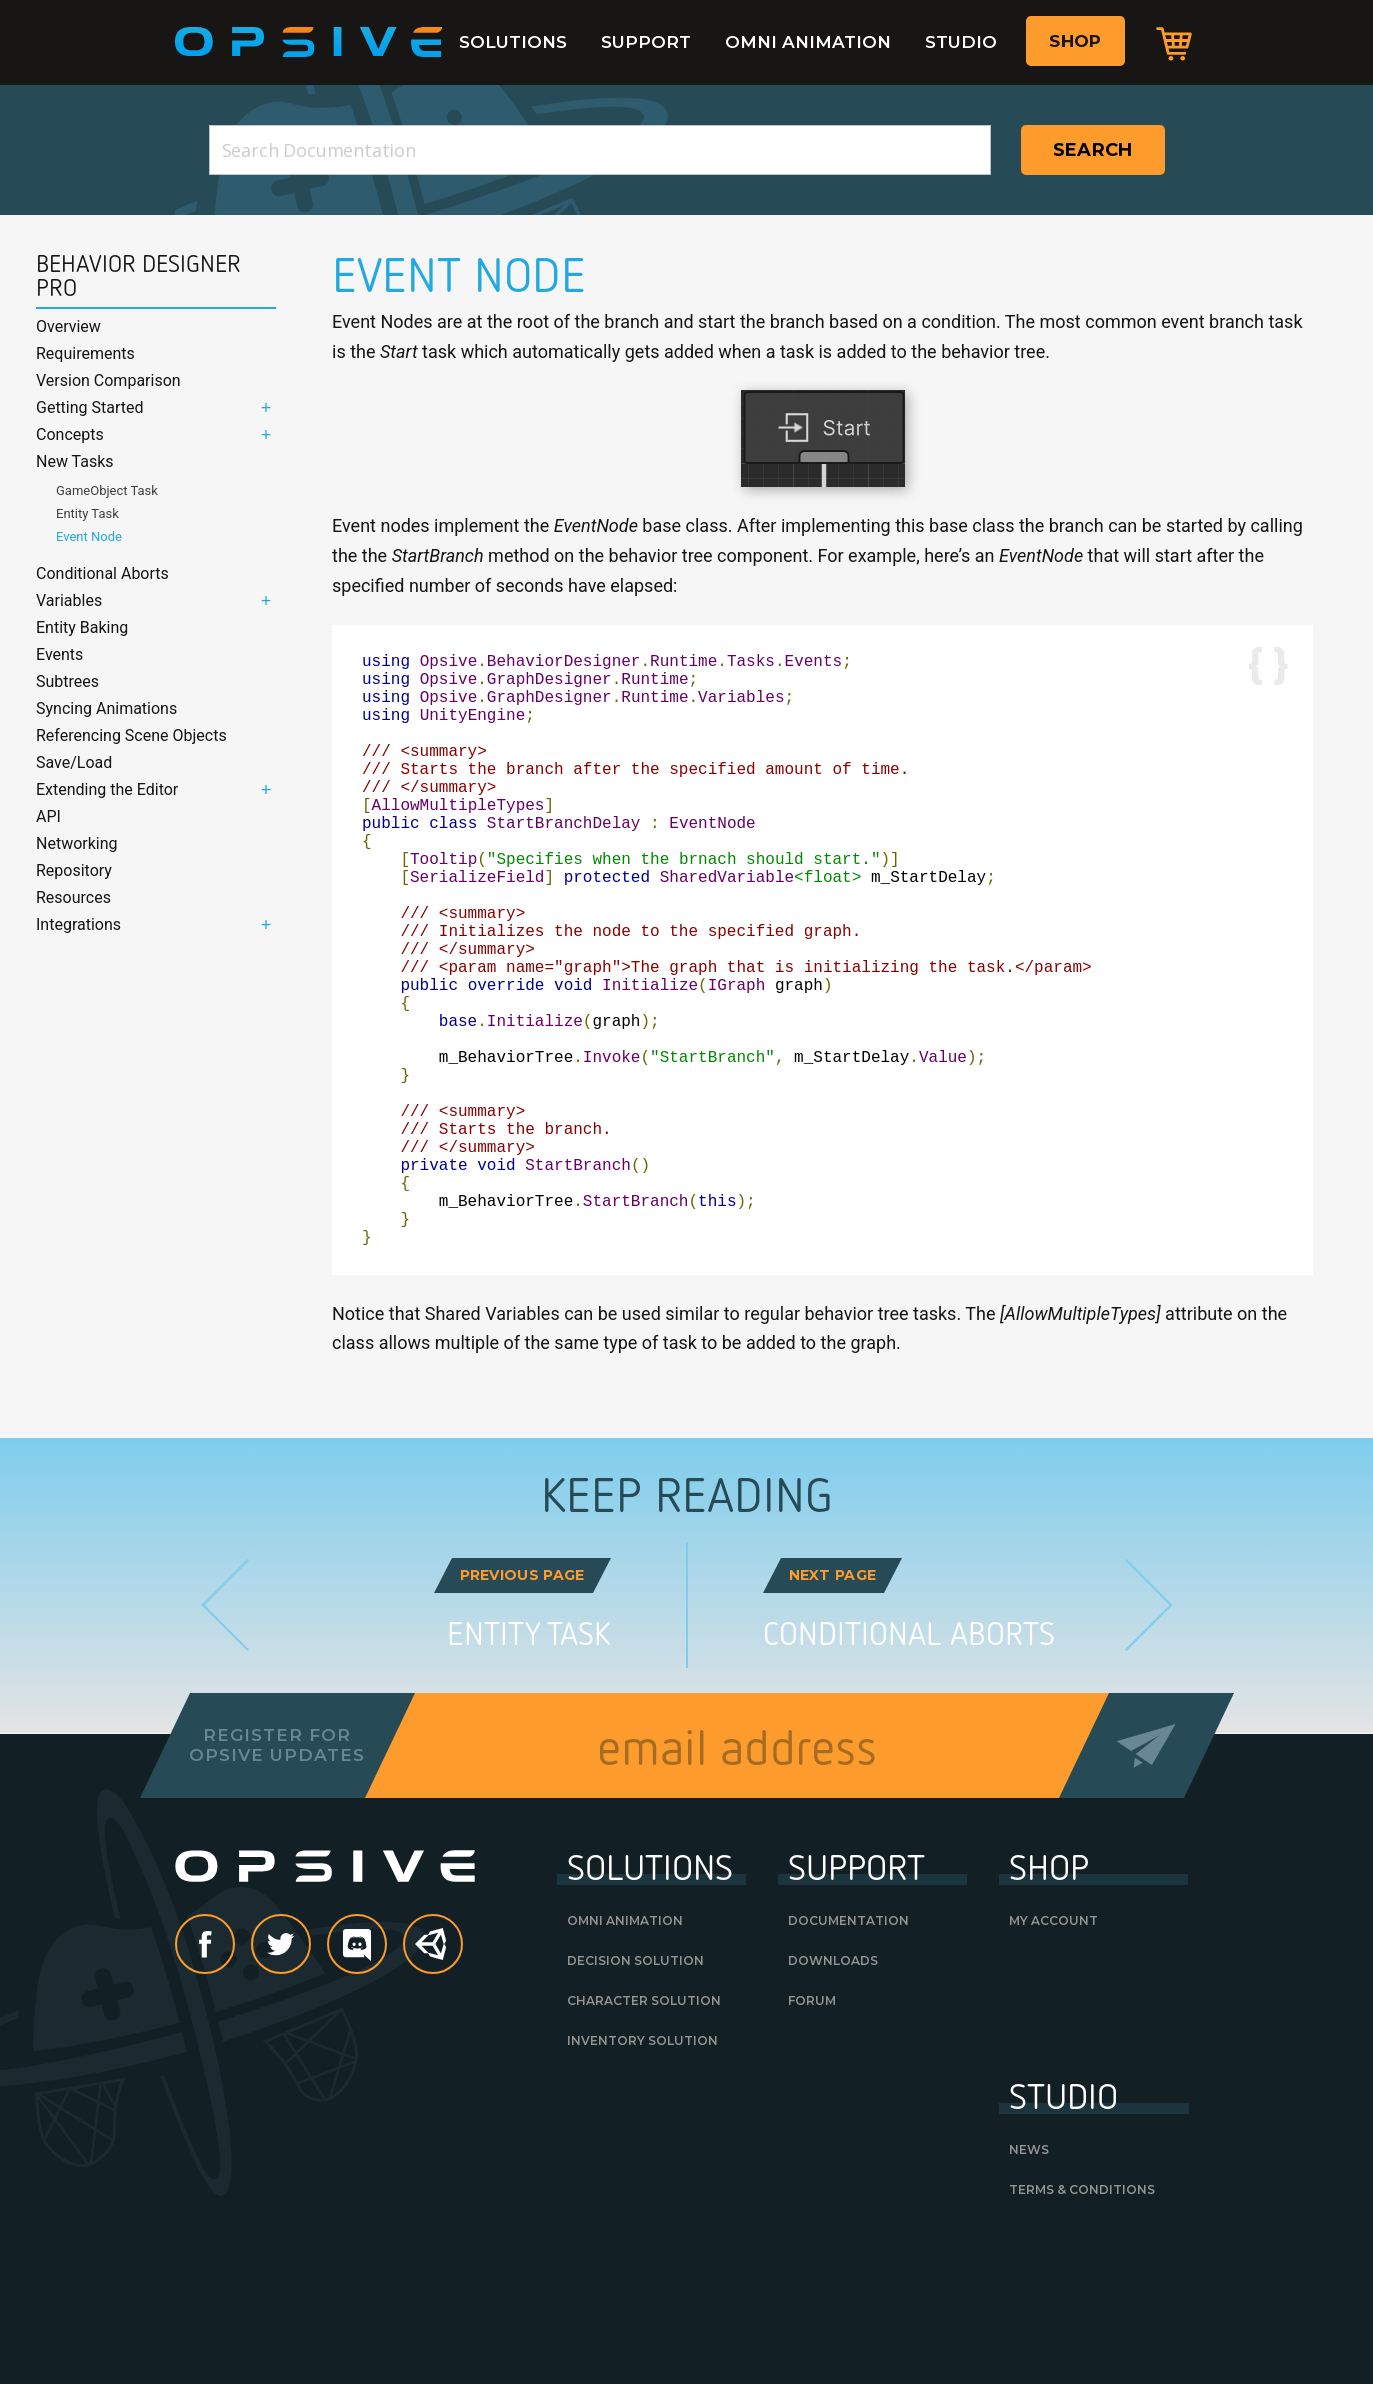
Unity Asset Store (434, 2087)
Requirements (85, 353)
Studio (961, 42)
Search (1093, 150)
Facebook (234, 2077)
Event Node (89, 536)
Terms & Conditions (1082, 2321)
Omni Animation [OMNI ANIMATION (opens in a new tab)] (625, 2052)
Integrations (78, 924)
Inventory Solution (642, 2172)
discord (386, 2077)
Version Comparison (108, 380)
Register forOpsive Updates (277, 1877)
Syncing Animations (106, 708)
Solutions (513, 42)
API (48, 816)
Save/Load (74, 762)
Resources (73, 897)
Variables (69, 600)
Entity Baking (82, 627)
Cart (1174, 43)
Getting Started (90, 407)
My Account (1053, 2052)
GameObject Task (107, 490)
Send (1145, 1877)
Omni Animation (808, 42)
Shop (1075, 41)
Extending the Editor (107, 789)
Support (646, 42)
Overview (68, 326)
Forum (812, 2132)
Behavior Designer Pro (138, 276)
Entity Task (87, 513)
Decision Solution (635, 2092)
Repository (74, 870)
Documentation (848, 2052)
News (1029, 2281)
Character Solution (644, 2132)
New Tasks (75, 461)
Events (59, 654)
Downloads (833, 2092)
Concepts (70, 434)
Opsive (309, 42)
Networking (77, 843)
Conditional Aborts (102, 573)
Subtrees (67, 681)
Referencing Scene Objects (131, 735)
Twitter (310, 2077)
